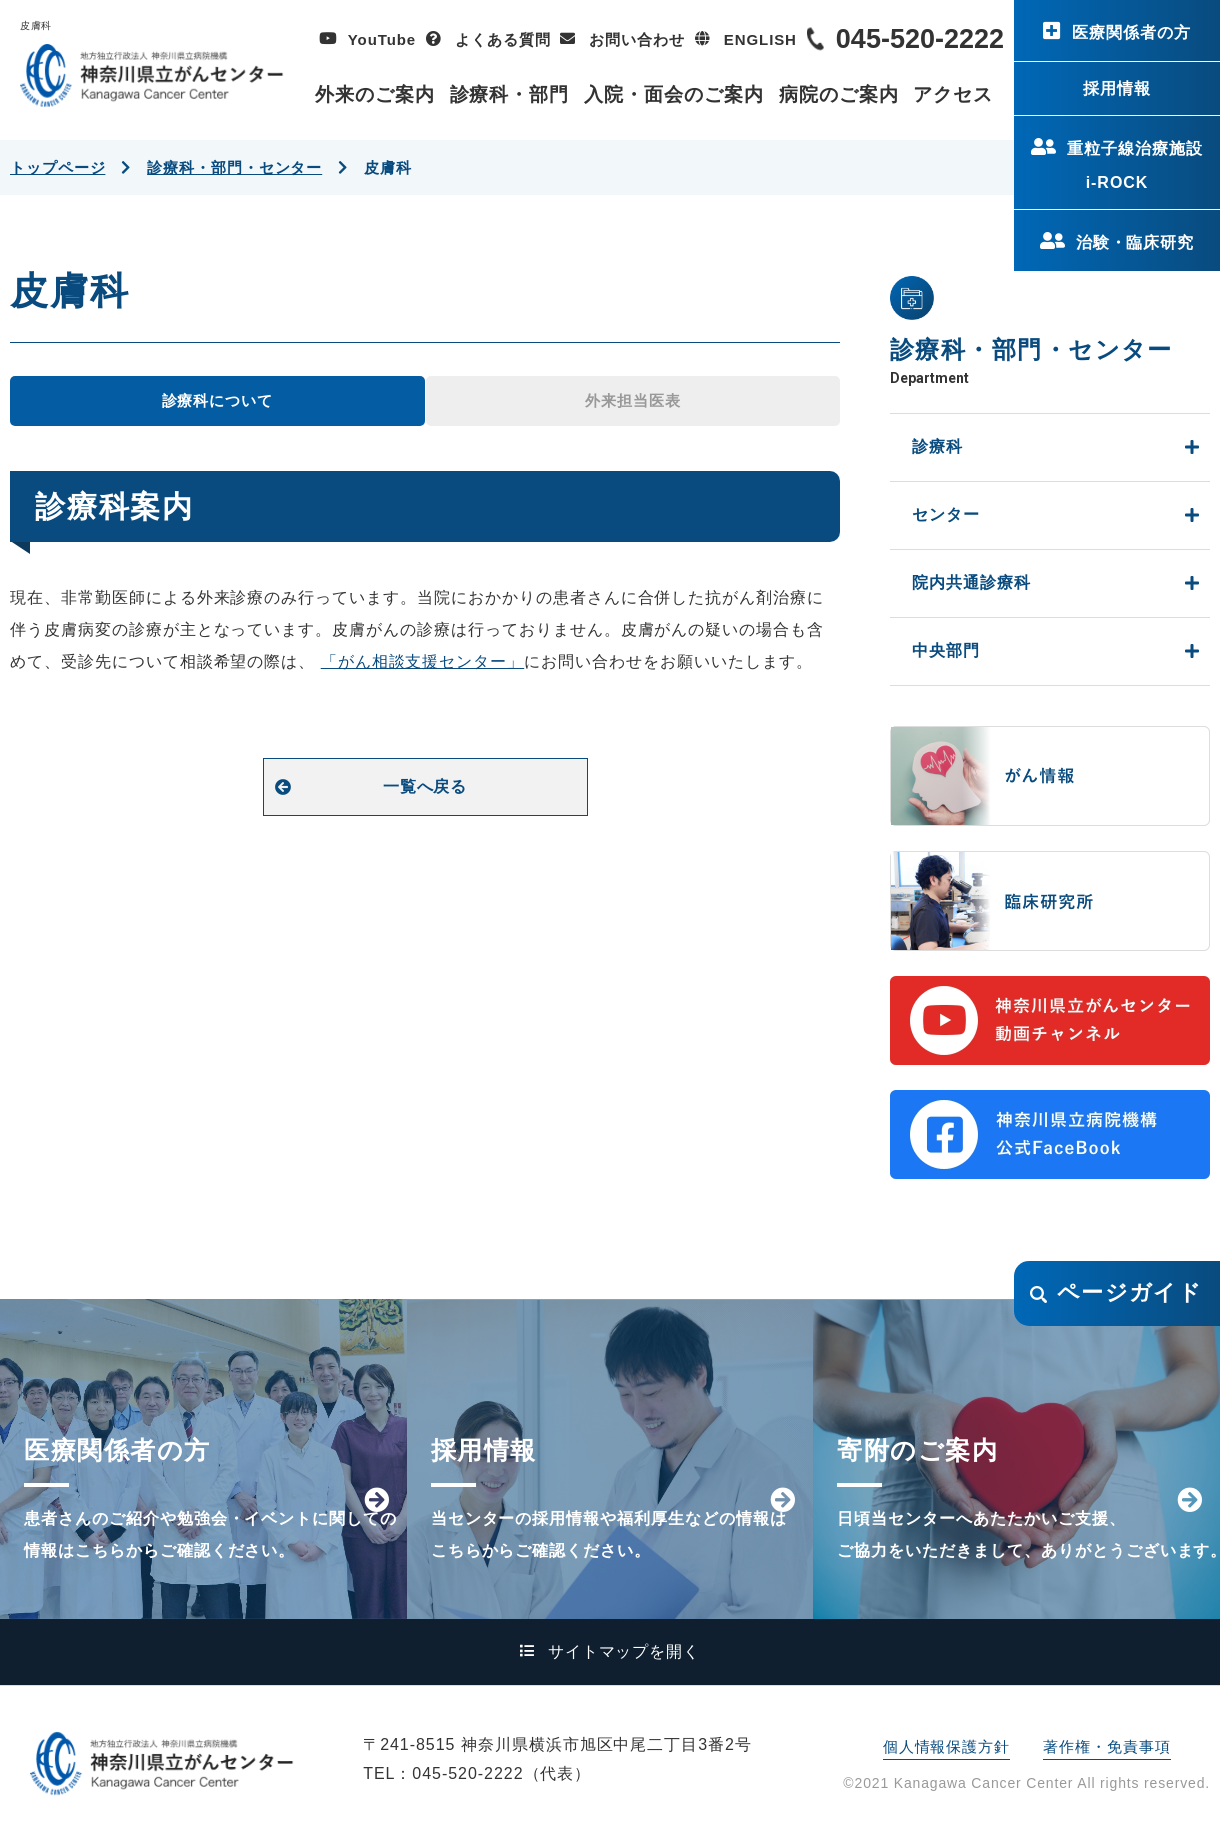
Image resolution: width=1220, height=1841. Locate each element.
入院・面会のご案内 (674, 94)
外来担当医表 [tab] (632, 400)
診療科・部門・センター (234, 167)
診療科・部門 (510, 94)
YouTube (382, 39)
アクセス (953, 94)
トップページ (57, 167)
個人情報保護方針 (946, 1746)
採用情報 (1117, 88)
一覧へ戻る (425, 786)
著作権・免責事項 (1106, 1746)
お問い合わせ (636, 39)
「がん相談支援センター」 (423, 661)
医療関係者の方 (1131, 32)
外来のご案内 (375, 94)
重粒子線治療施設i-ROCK (1135, 165)
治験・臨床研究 (1135, 242)
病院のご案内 (839, 94)
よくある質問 (502, 39)
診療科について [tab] (217, 400)
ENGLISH (760, 39)
